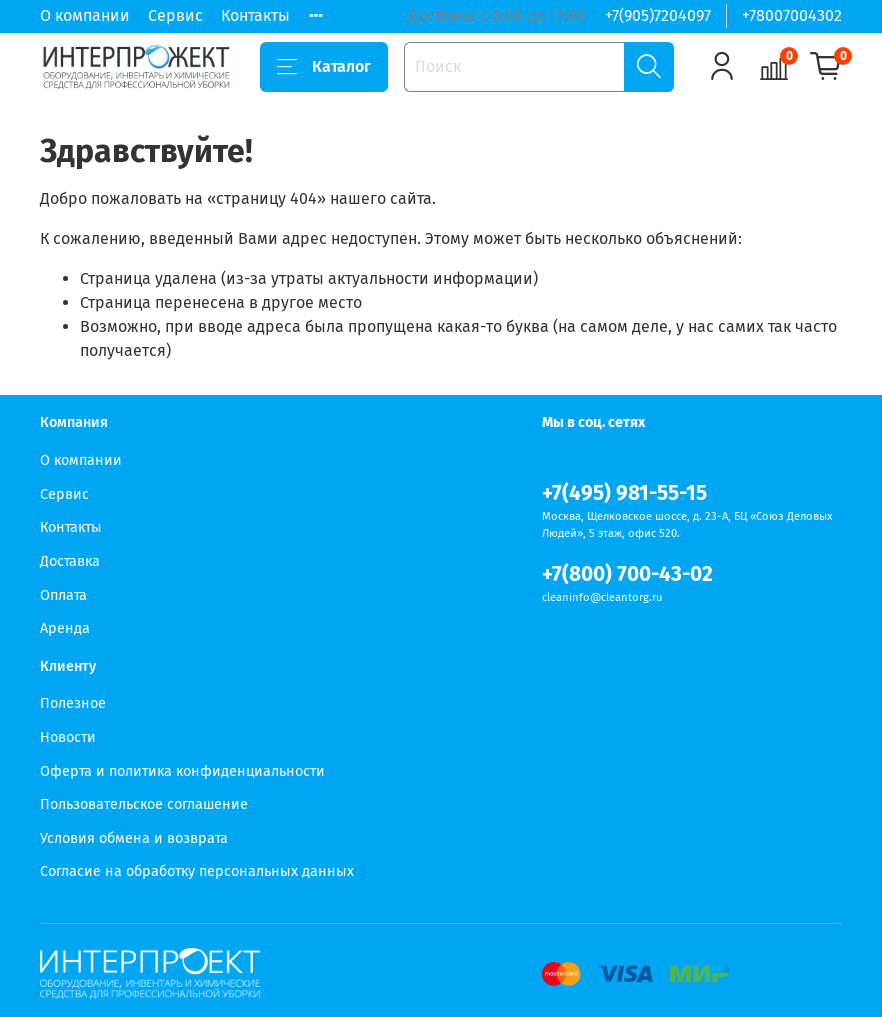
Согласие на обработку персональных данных (197, 871)
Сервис (175, 15)
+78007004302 (792, 15)
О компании (85, 15)
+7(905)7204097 (658, 15)
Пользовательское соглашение (144, 804)
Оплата (63, 595)
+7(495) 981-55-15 (624, 493)
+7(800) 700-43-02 (627, 574)
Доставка (70, 561)
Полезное (73, 703)
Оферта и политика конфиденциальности (182, 771)
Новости (68, 737)
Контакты (255, 15)
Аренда (65, 628)
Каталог (324, 67)
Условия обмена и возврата (134, 838)
